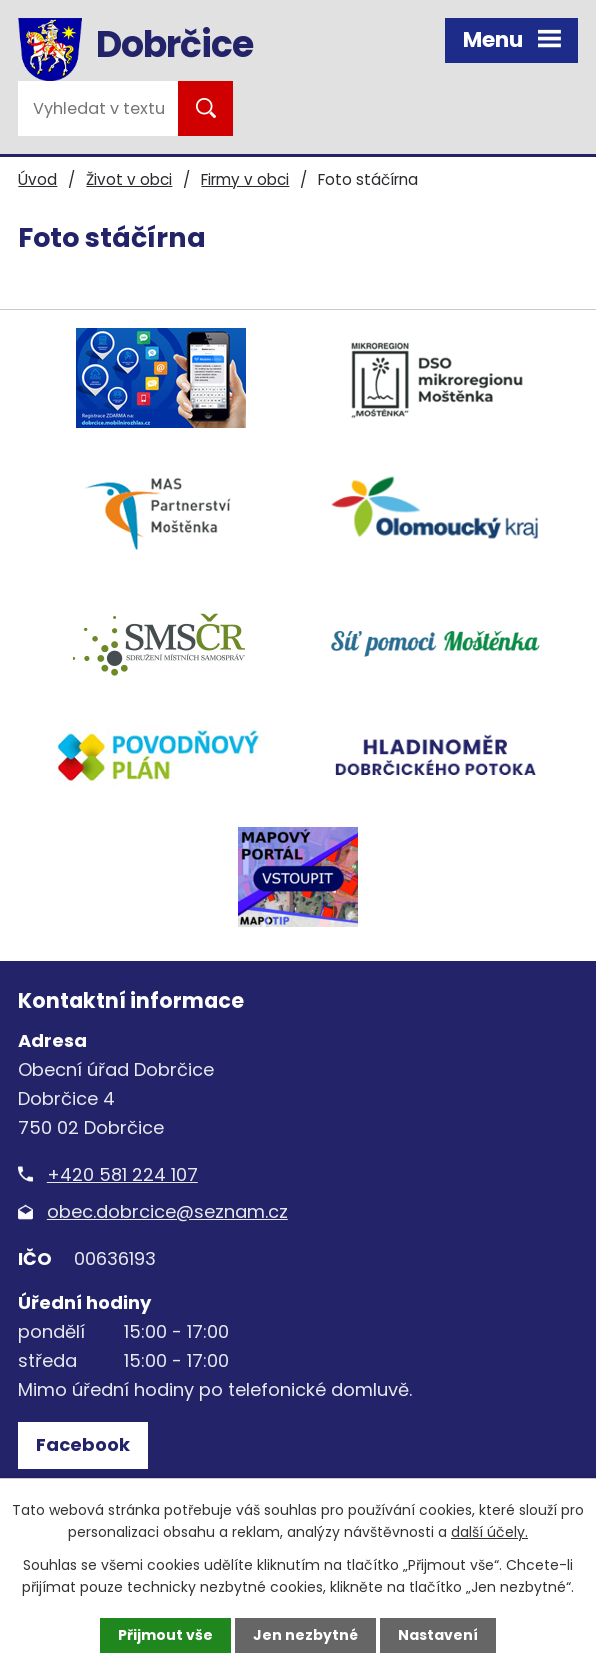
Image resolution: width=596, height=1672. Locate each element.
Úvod (37, 179)
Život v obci (129, 179)
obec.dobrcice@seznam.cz (167, 1211)
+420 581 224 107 (122, 1174)
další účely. (489, 1532)
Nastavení (438, 1635)
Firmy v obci (245, 179)
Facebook (83, 1444)
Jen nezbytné (305, 1635)
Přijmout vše (165, 1635)
